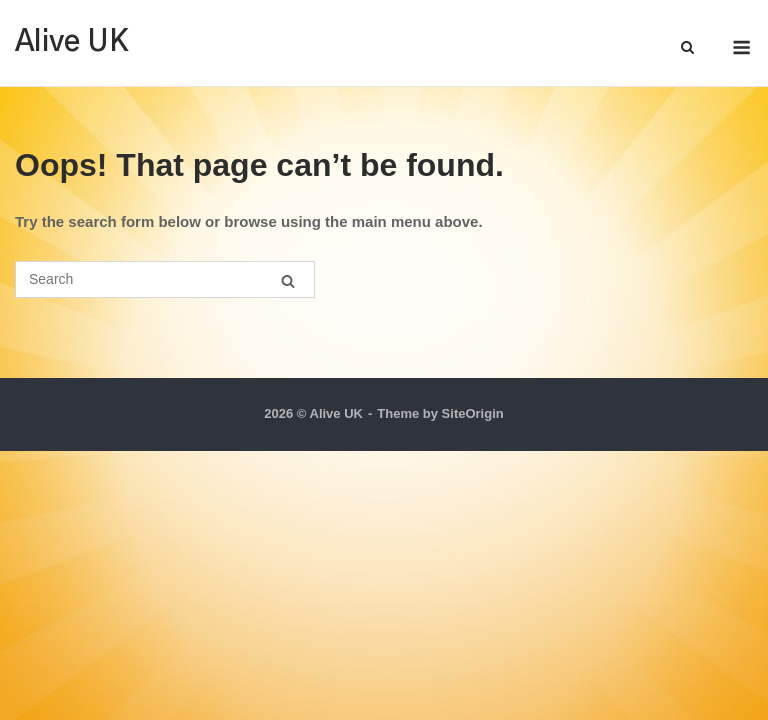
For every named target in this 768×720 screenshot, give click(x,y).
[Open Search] (687, 48)
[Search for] (165, 279)
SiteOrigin (473, 413)
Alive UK (72, 42)
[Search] (288, 280)
